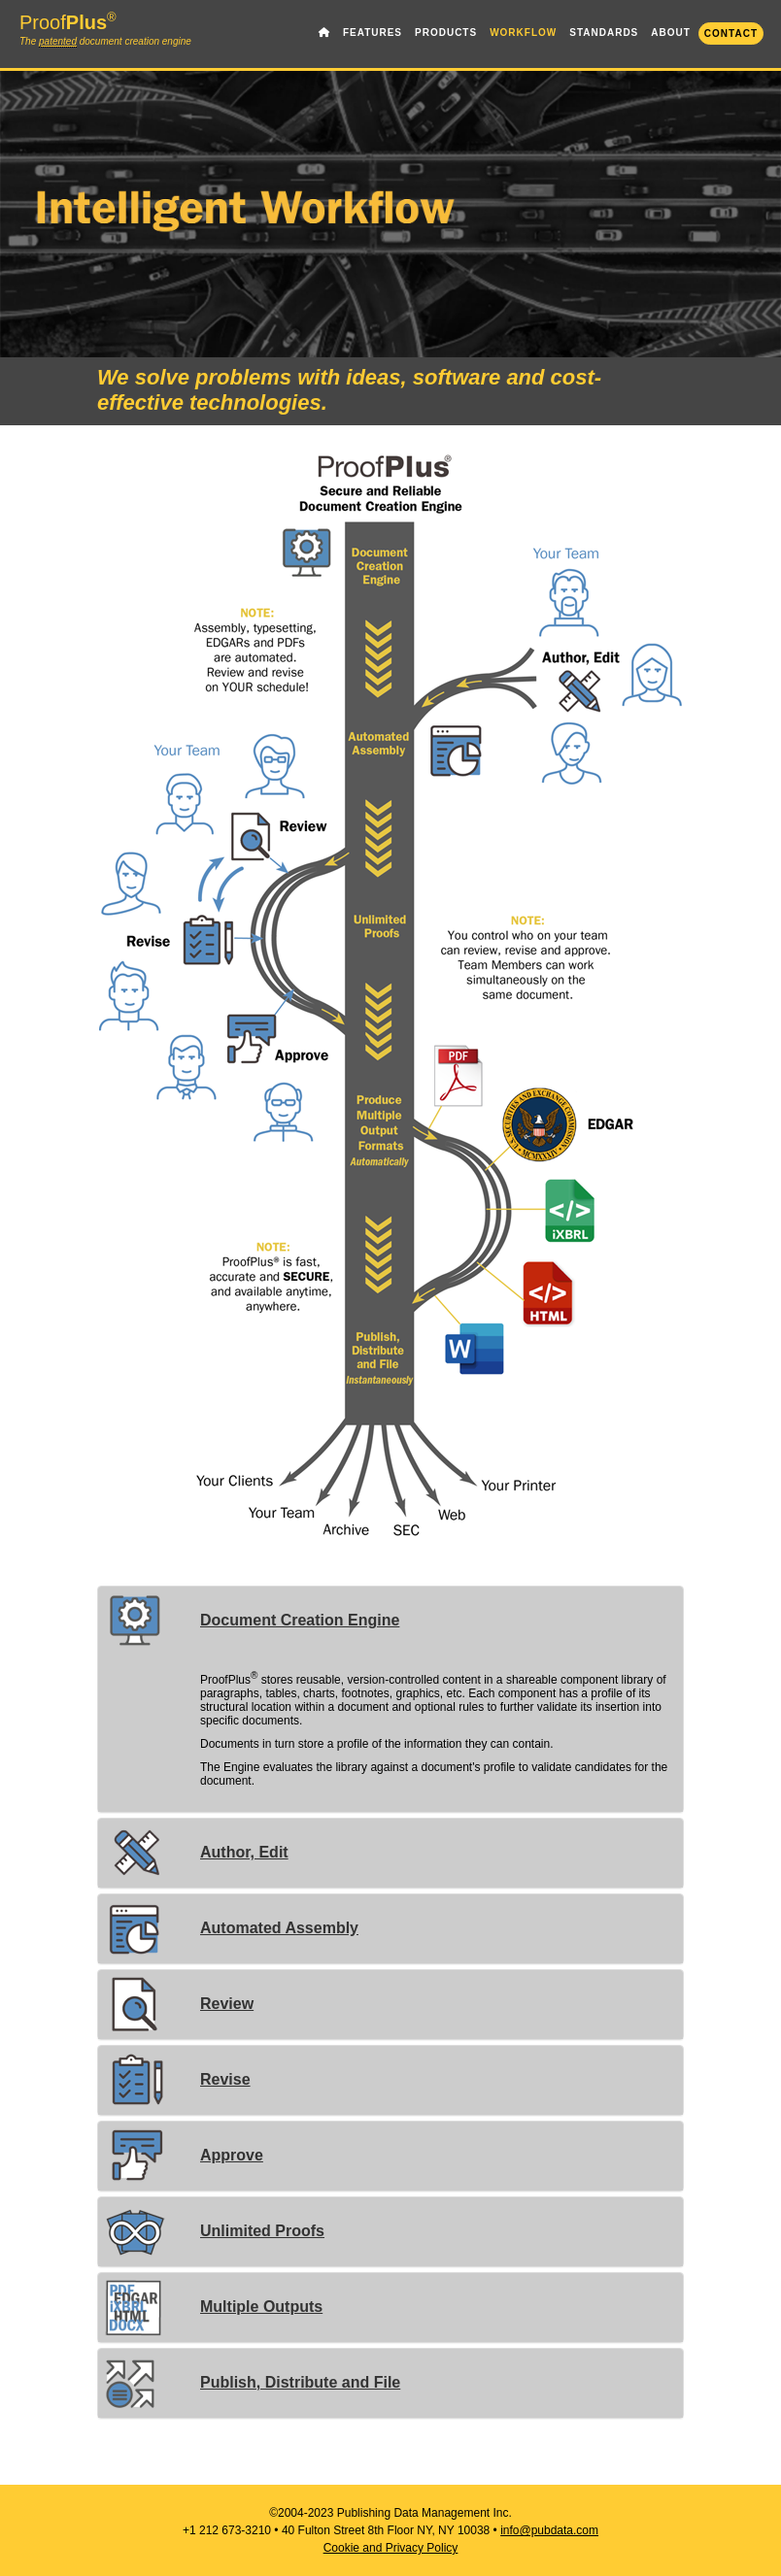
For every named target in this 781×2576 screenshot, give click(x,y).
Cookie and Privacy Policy (390, 2548)
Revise (177, 2079)
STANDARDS (603, 32)
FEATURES (372, 32)
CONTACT (731, 33)
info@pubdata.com (549, 2530)
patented (58, 42)
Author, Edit (196, 1852)
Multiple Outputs (213, 2306)
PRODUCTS (446, 32)
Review (178, 2003)
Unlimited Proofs (213, 2231)
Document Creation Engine (251, 1620)
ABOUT (671, 32)
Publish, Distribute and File (251, 2382)
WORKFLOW (523, 32)
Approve (183, 2155)
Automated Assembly (230, 1928)
